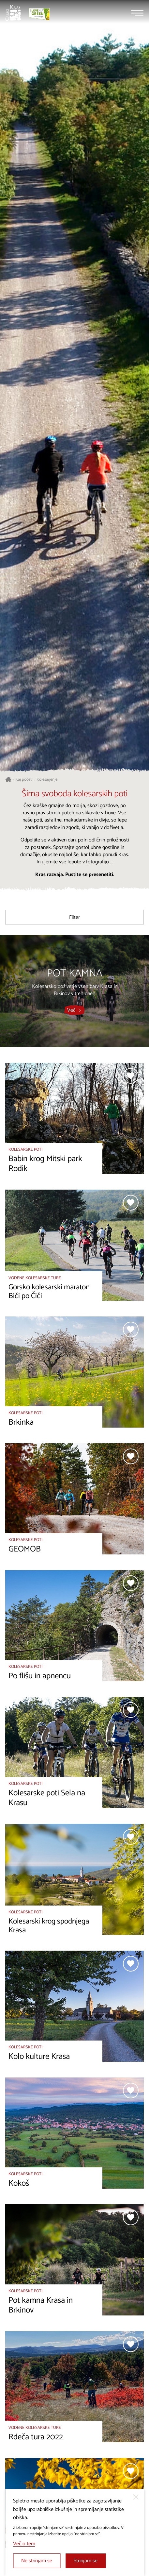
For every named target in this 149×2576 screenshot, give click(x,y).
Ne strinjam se (36, 2560)
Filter (74, 917)
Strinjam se (85, 2560)
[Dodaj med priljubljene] (131, 1076)
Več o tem (24, 2543)
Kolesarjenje (47, 779)
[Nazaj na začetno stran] (13, 13)
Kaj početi (24, 779)
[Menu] (137, 13)
